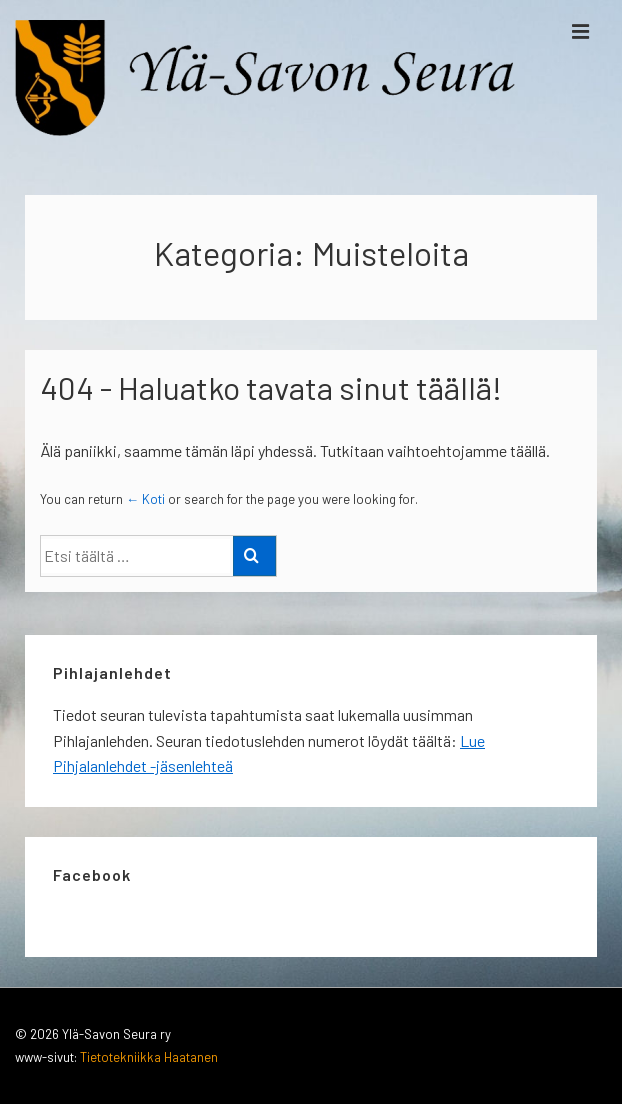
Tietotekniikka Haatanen (149, 1057)
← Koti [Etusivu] (145, 499)
